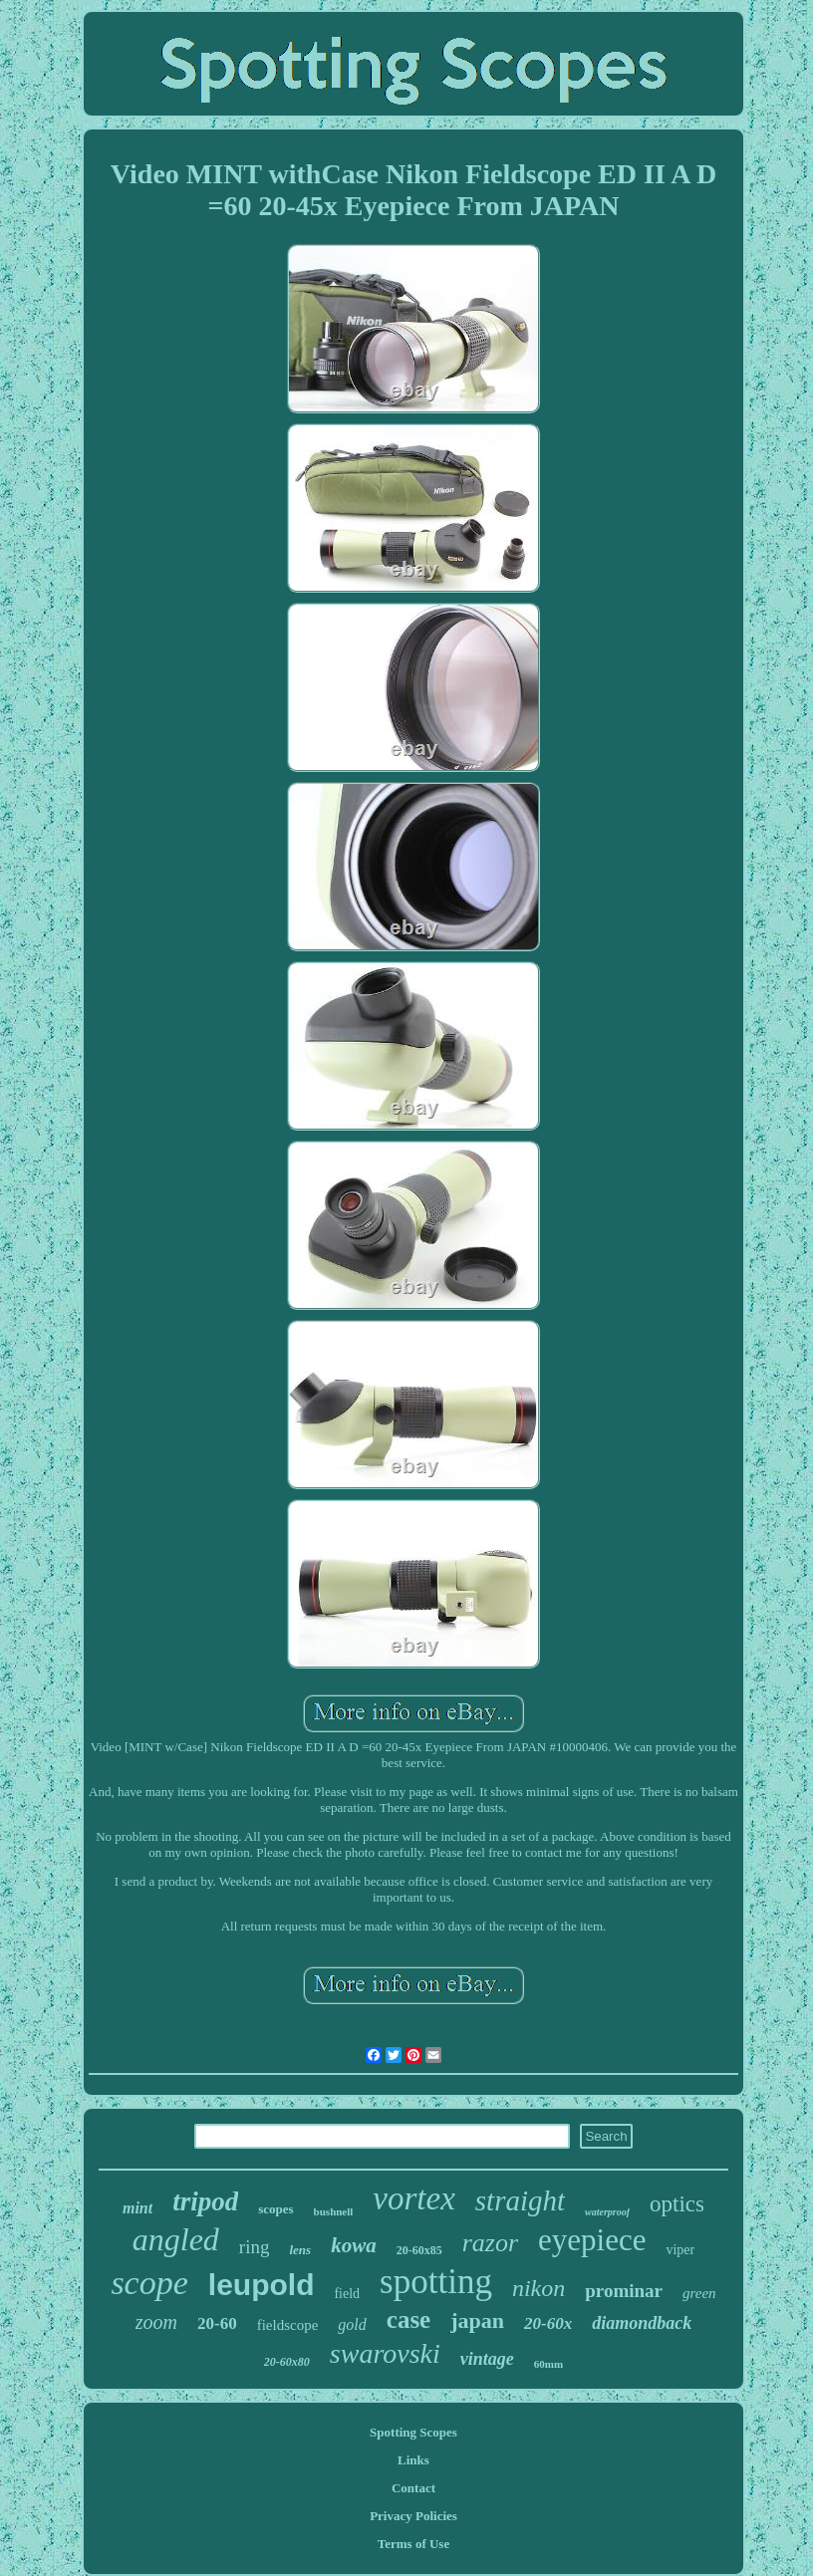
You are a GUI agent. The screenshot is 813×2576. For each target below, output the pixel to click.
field (347, 2293)
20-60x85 (419, 2250)
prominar (624, 2290)
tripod (205, 2201)
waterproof (607, 2211)
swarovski (385, 2353)
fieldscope (288, 2325)
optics (677, 2203)
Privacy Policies (413, 2515)
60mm (548, 2364)
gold (352, 2324)
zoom (156, 2322)
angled (176, 2239)
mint (137, 2207)
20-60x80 (287, 2362)
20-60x (548, 2323)
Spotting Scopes (413, 2432)
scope (149, 2282)
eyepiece (592, 2239)
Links (413, 2459)
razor (490, 2242)
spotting (436, 2281)
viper (680, 2249)
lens (300, 2249)
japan (477, 2320)
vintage (487, 2359)
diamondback (641, 2323)
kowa (354, 2245)
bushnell (334, 2211)
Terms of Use (413, 2543)
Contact (413, 2487)
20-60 (217, 2323)
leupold (261, 2284)
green (699, 2293)
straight (520, 2200)
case (408, 2319)
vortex (413, 2198)
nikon (538, 2288)
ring (254, 2246)
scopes (275, 2208)
